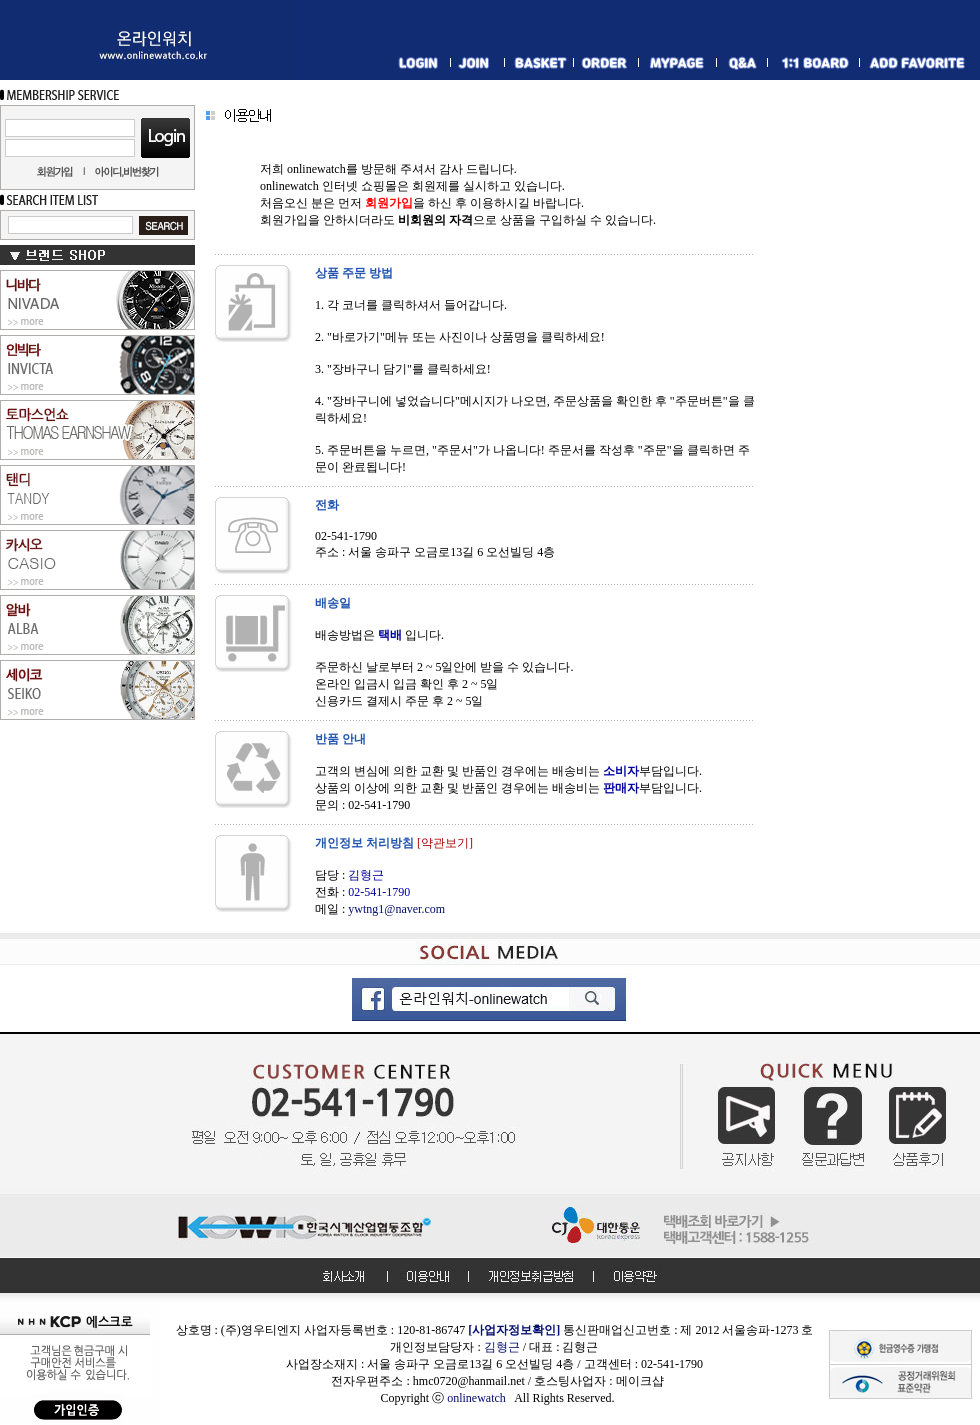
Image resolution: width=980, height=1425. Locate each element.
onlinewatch (480, 1398)
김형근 (502, 1347)
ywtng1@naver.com (396, 909)
